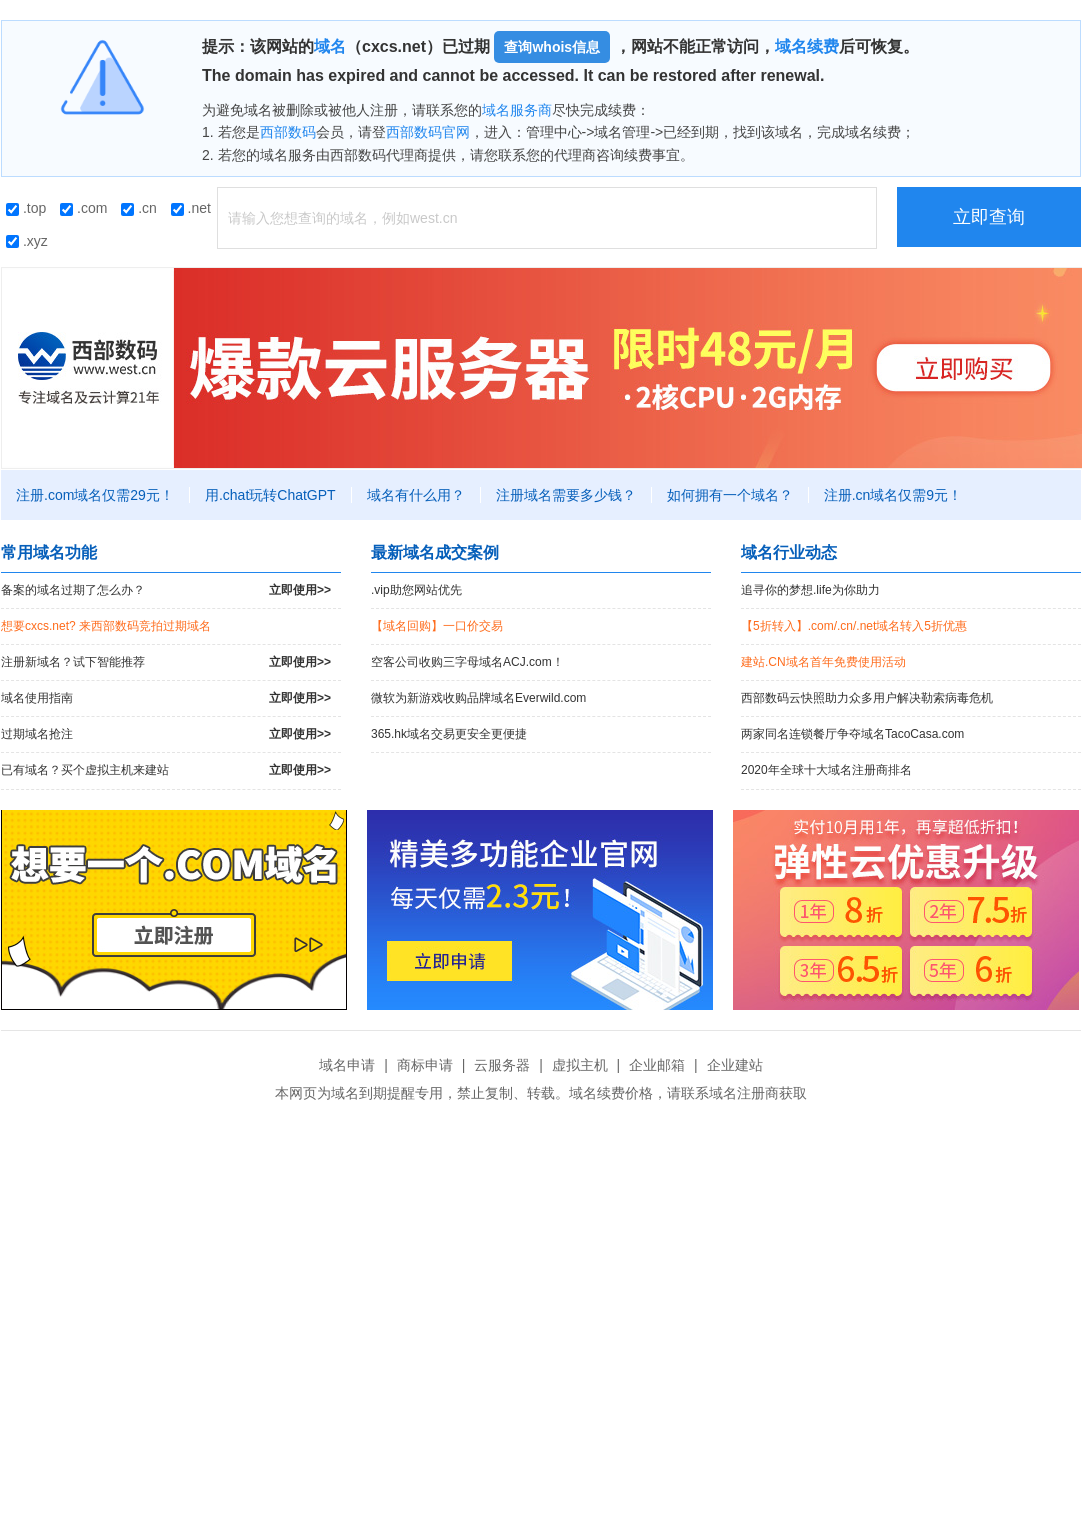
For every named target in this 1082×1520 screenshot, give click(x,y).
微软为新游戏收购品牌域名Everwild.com (478, 698)
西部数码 (288, 132)
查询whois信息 (552, 47)
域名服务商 (517, 110)
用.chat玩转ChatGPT (270, 495)
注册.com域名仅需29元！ (95, 495)
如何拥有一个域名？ (730, 495)
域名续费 (807, 46)
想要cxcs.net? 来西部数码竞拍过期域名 (106, 626)
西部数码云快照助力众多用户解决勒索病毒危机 (867, 698)
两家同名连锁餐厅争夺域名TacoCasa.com (852, 734)
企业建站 (735, 1065)
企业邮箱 (657, 1065)
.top (26, 208)
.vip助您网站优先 (416, 590)
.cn (139, 208)
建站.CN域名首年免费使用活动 (823, 662)
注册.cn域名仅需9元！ (893, 495)
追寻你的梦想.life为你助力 (810, 590)
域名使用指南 (166, 698)
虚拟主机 (580, 1065)
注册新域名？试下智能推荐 (166, 662)
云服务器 (502, 1065)
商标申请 (425, 1065)
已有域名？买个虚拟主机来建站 (166, 770)
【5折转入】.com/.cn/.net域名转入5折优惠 (854, 626)
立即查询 (989, 217)
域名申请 (347, 1065)
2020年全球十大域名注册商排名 (826, 770)
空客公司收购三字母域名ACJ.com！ (467, 662)
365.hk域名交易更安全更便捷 (449, 734)
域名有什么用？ (416, 495)
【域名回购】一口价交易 (437, 626)
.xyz (27, 241)
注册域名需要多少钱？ (566, 495)
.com (83, 208)
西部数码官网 (428, 132)
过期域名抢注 (166, 734)
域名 (330, 46)
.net (191, 208)
